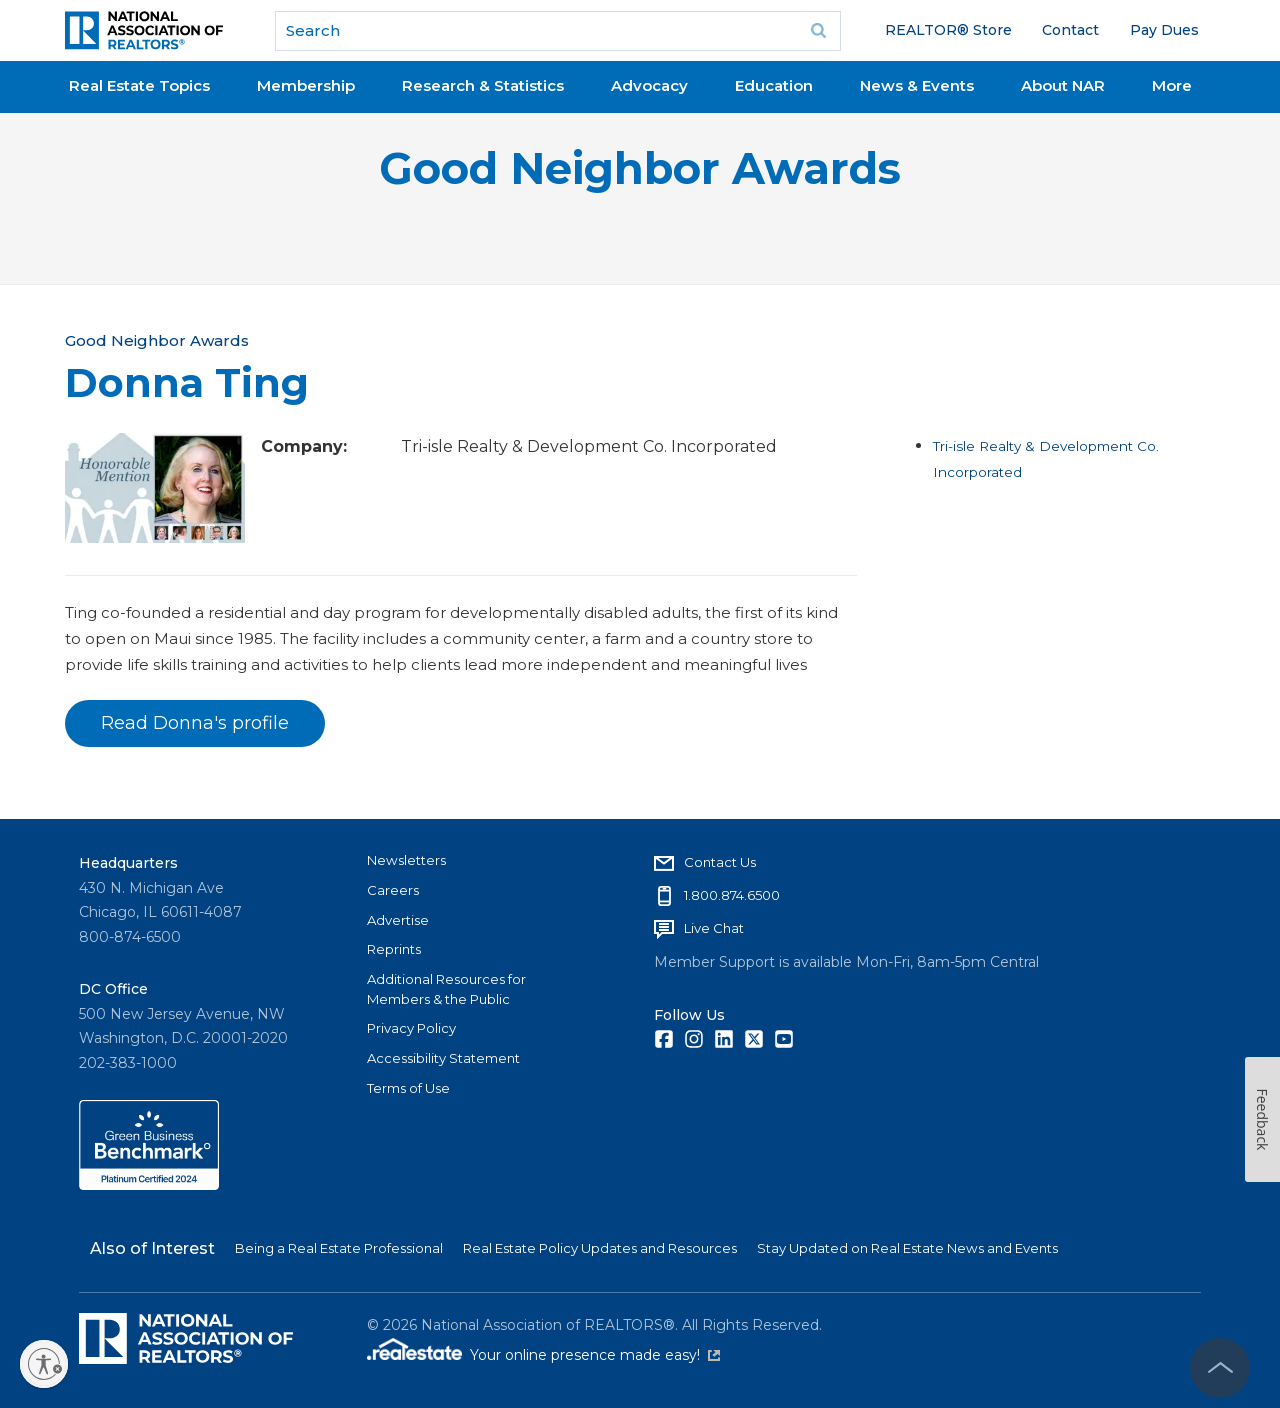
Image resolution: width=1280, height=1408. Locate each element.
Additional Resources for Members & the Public (446, 989)
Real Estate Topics (139, 85)
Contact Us (720, 862)
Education (774, 85)
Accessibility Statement (443, 1058)
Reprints (394, 949)
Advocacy (649, 85)
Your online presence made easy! (595, 1355)
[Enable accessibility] (44, 1364)
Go (819, 31)
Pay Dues (1164, 30)
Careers (393, 890)
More (1172, 85)
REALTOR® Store (948, 30)
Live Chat (714, 928)
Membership (306, 85)
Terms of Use (408, 1088)
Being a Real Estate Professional (339, 1248)
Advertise (398, 920)
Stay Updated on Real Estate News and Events (907, 1248)
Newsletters (406, 860)
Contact (1070, 30)
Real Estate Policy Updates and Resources (600, 1248)
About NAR (1063, 85)
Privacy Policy (411, 1028)
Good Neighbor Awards (640, 168)
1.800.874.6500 (732, 895)
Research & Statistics (483, 85)
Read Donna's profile (195, 723)
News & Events (917, 85)
